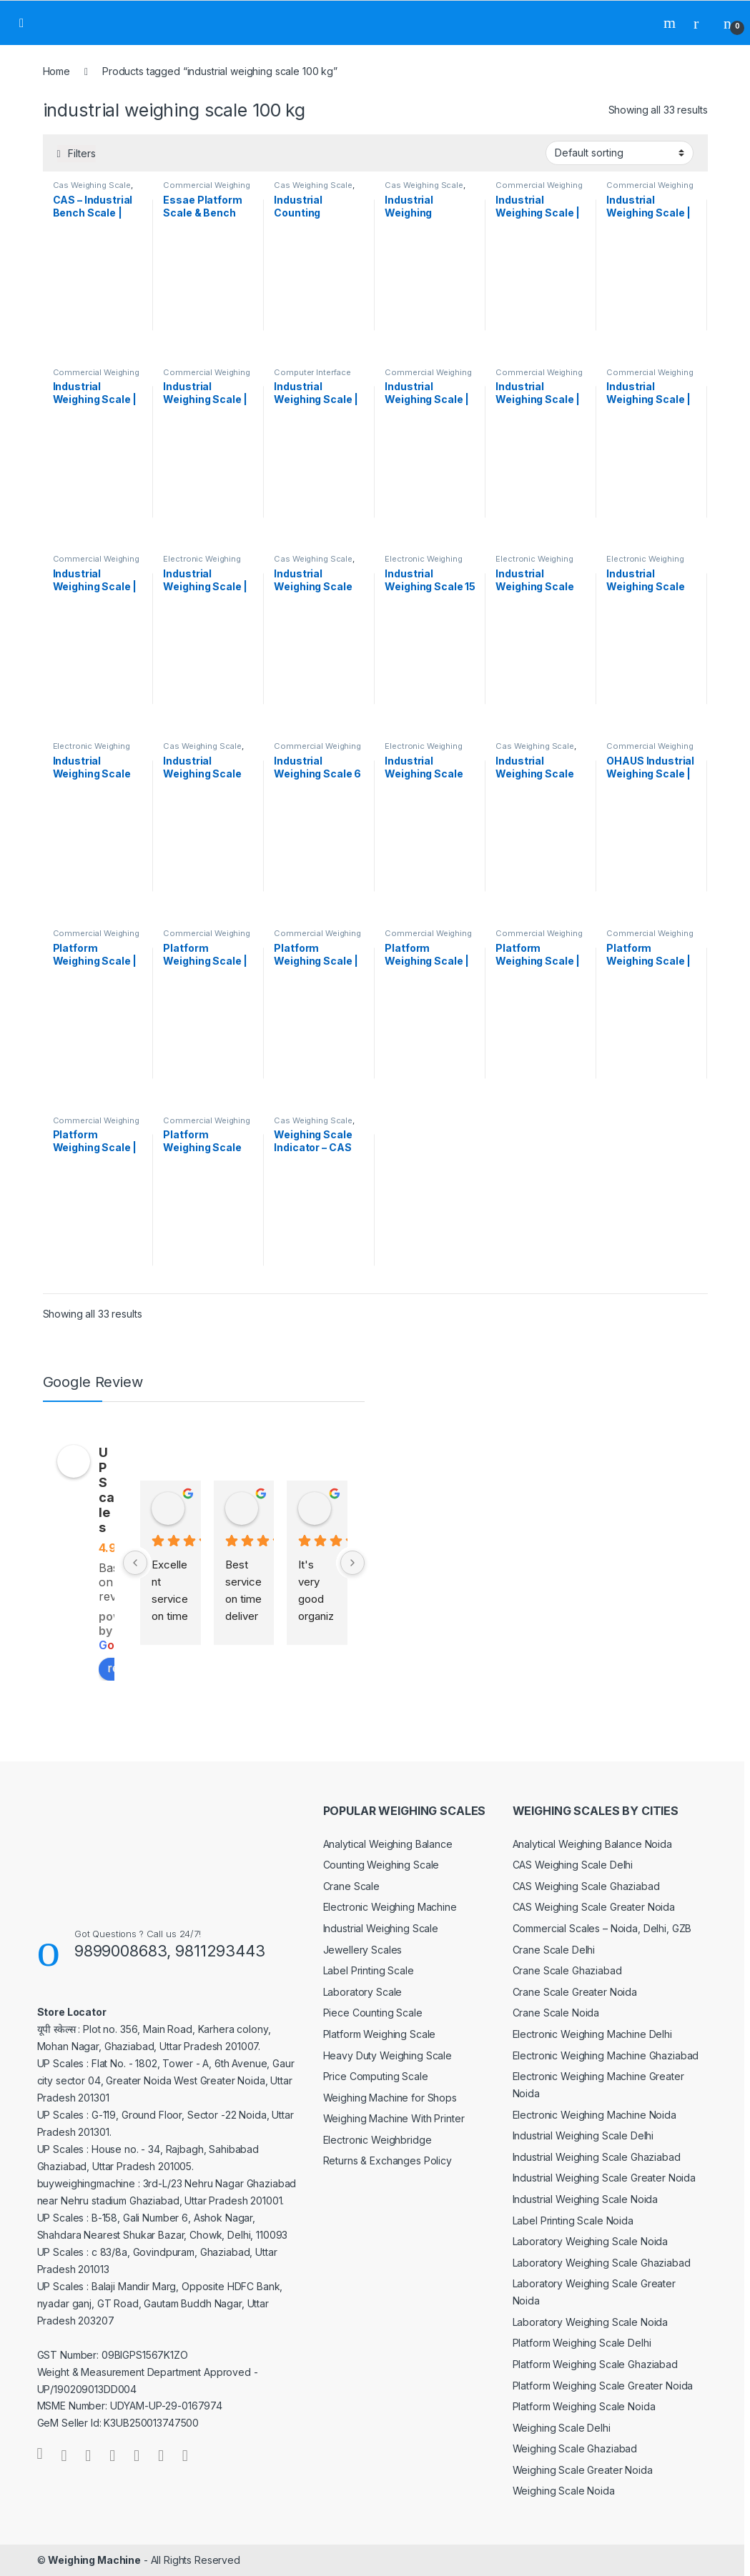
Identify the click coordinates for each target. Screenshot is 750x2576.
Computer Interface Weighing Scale (312, 376)
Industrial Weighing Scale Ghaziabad (597, 2157)
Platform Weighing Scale (379, 2034)
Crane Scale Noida (556, 2012)
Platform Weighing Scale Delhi (582, 2343)
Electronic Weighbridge (377, 2140)
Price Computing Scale (375, 2076)
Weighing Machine (94, 2560)
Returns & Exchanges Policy (387, 2160)
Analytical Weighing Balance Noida (592, 1844)
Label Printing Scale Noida (573, 2220)
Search (671, 23)
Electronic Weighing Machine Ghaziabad (606, 2055)
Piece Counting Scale (373, 2012)
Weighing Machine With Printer (394, 2118)
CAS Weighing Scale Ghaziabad (586, 1886)
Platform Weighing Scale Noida (584, 2406)
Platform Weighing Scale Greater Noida (603, 2385)
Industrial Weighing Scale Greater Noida (604, 2178)
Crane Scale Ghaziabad (567, 1970)
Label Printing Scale (368, 1970)
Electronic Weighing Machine (390, 1907)
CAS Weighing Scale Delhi (573, 1865)
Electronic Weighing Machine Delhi (592, 2034)
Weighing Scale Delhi (562, 2428)
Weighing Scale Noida (564, 2491)
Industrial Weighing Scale (381, 1928)
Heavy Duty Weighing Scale (388, 2055)
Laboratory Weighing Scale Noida (590, 2241)
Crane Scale (351, 1886)
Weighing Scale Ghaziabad (575, 2448)
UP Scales (106, 1490)
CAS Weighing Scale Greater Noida (594, 1907)
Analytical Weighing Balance (388, 1844)
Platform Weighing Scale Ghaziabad (595, 2364)
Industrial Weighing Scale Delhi (583, 2135)
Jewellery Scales (363, 1950)
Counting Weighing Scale (381, 1865)
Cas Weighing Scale (92, 185)
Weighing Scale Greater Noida (583, 2470)
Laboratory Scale (363, 1992)
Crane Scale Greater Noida (575, 1992)
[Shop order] (620, 153)
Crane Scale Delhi (554, 1950)
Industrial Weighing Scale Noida (585, 2199)
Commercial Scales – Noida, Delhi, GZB (602, 1928)
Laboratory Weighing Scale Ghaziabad (602, 2263)
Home (56, 71)
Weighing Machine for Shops (390, 2098)
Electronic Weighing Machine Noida (594, 2115)
